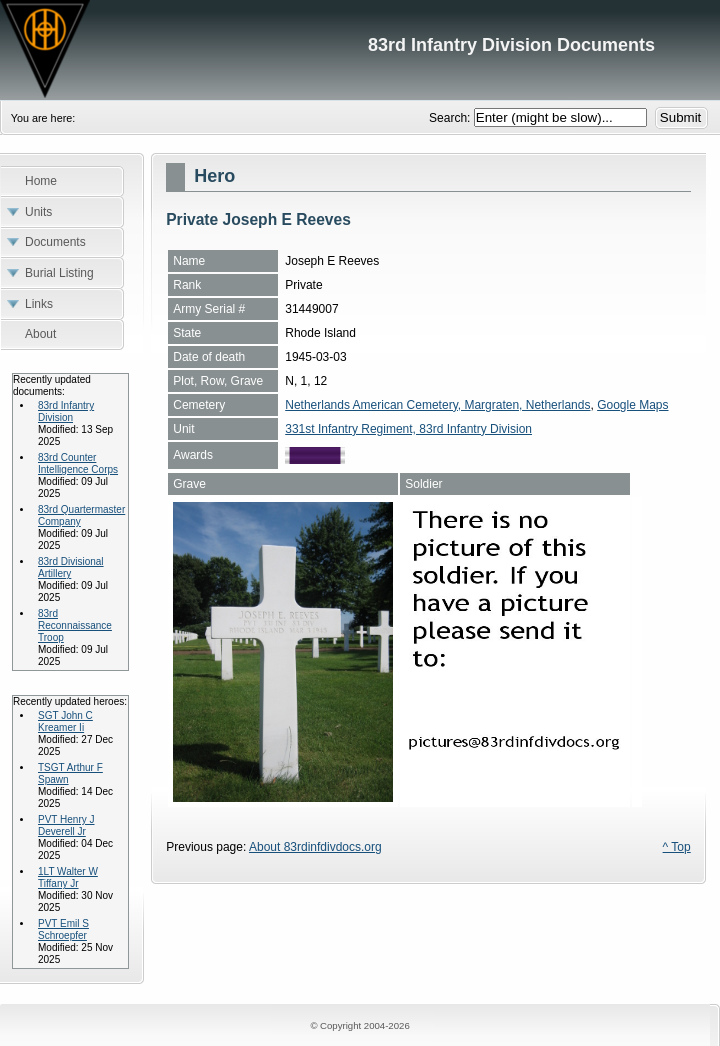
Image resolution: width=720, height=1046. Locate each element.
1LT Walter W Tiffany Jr (68, 877)
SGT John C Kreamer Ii (65, 721)
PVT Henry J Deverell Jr (66, 825)
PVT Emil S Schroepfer (63, 929)
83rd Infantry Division (66, 411)
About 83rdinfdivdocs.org (315, 847)
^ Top (677, 847)
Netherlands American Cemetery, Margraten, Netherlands (437, 405)
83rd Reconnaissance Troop (75, 625)
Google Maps (632, 405)
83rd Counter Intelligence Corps (78, 463)
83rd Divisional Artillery (71, 567)
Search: (451, 118)
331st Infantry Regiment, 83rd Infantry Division (408, 429)
